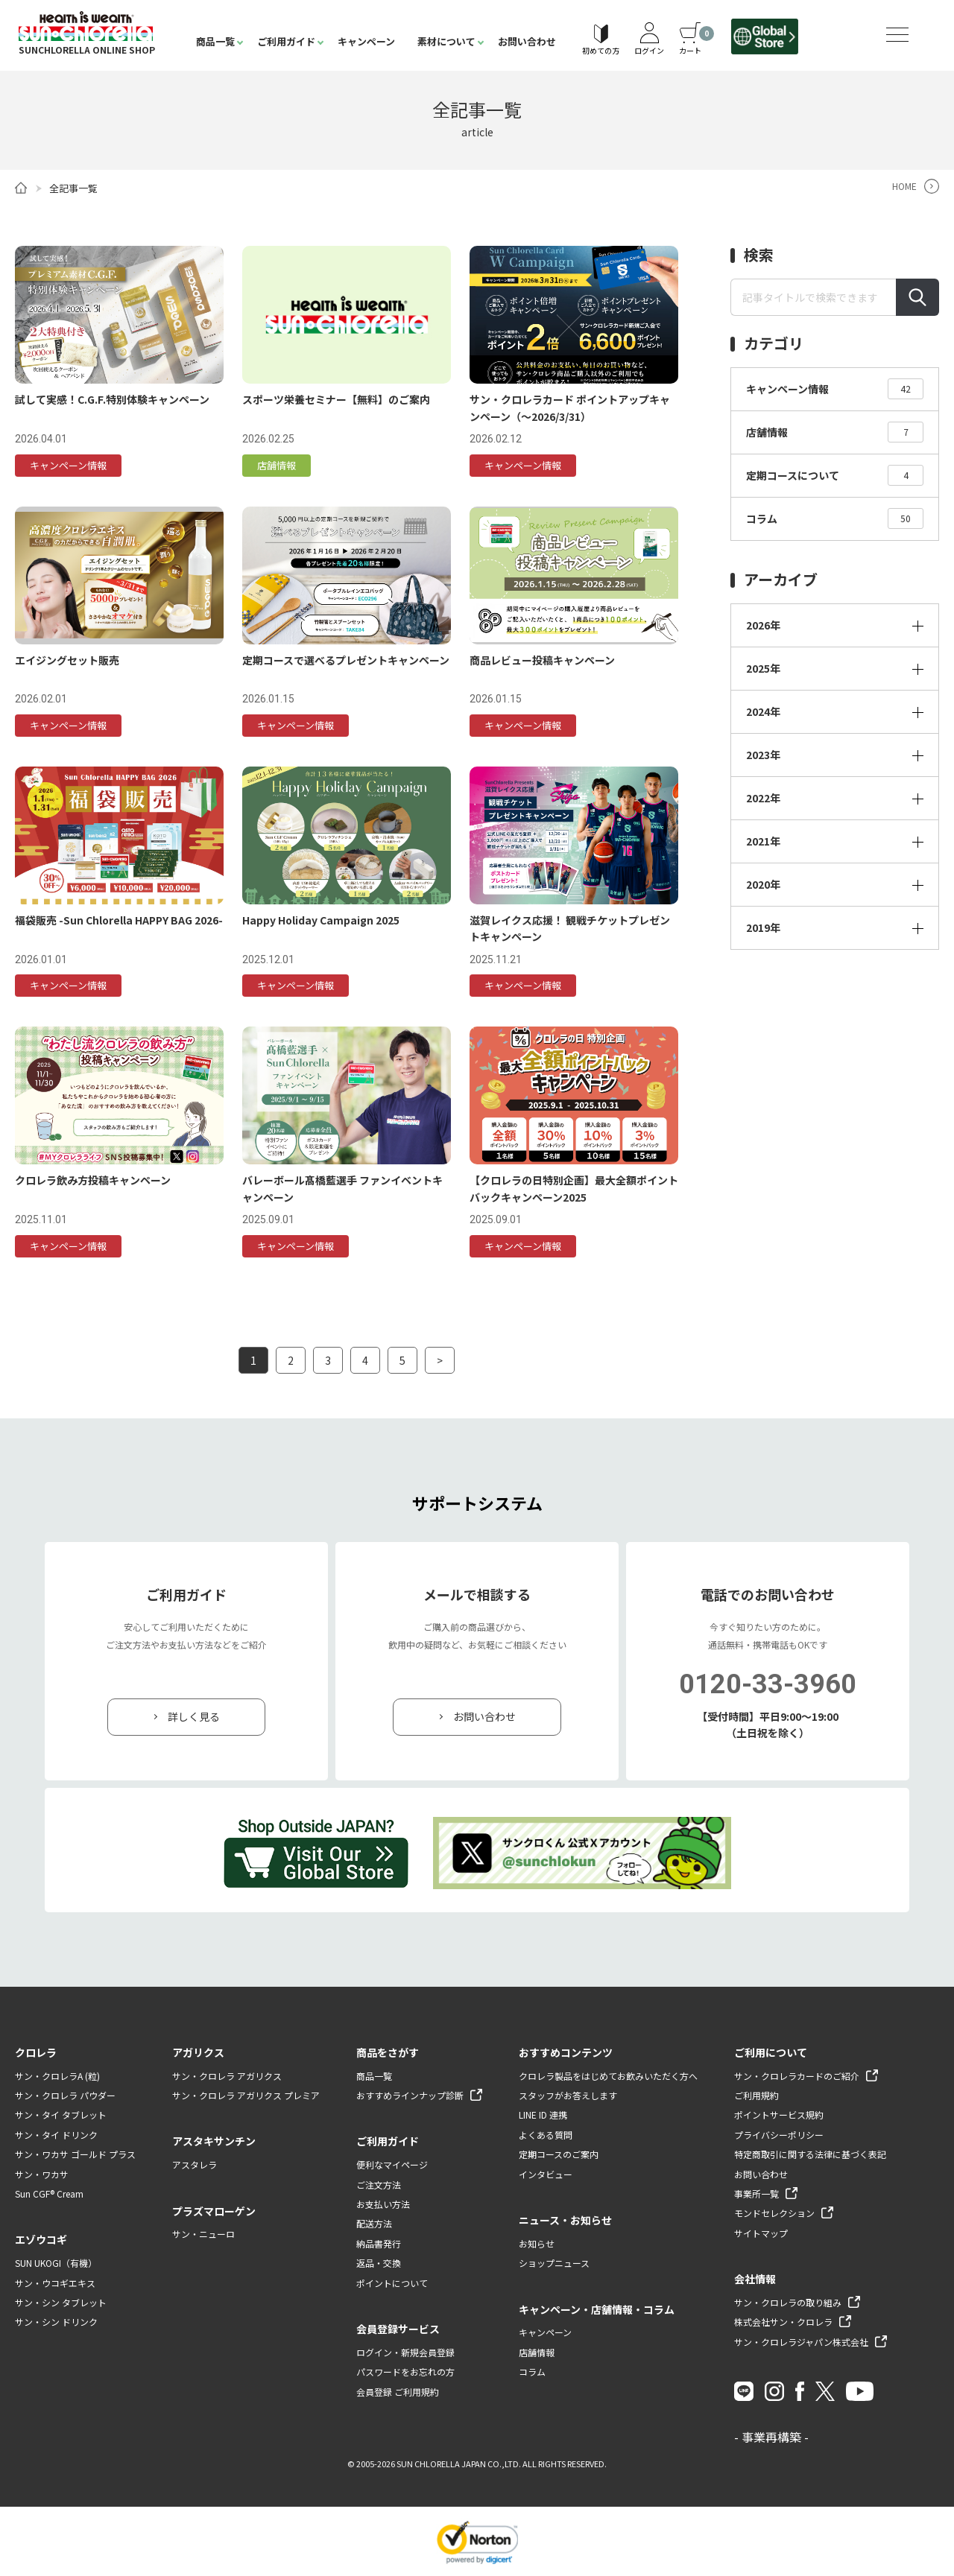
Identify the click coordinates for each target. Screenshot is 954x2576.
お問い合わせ (527, 41)
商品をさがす (387, 2052)
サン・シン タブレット (61, 2302)
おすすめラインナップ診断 (410, 2095)
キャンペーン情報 (834, 388)
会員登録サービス (398, 2328)
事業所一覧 (756, 2193)
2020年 (763, 884)
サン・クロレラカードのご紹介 (796, 2075)
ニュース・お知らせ (565, 2219)
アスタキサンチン (214, 2141)
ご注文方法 (378, 2184)
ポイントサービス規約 (779, 2115)
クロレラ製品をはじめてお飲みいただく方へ (608, 2075)
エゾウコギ (41, 2239)
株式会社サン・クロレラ (783, 2321)
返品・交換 (378, 2262)
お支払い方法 (383, 2204)
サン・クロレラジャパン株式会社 (801, 2341)
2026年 (763, 625)
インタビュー (545, 2174)
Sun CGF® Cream (49, 2193)
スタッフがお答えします (568, 2095)
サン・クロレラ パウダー (65, 2095)
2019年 (763, 927)
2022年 (763, 797)
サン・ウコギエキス (55, 2283)
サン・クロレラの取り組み (787, 2302)
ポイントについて (392, 2283)
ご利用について (770, 2052)
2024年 (763, 711)
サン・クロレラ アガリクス (227, 2075)
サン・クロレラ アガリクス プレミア (246, 2095)
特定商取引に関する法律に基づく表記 (810, 2154)
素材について (446, 41)
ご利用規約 (756, 2095)
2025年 (763, 668)
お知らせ (537, 2243)
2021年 (763, 841)
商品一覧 (215, 41)
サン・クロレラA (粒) (57, 2075)
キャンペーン (366, 41)
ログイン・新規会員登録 (405, 2352)
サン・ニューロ (203, 2234)
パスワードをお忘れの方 (405, 2371)
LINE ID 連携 (543, 2115)
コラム (834, 518)
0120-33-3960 (767, 1684)
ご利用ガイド (286, 41)
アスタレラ (194, 2164)
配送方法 (374, 2224)
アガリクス (198, 2052)
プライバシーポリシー (779, 2134)
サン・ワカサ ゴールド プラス (75, 2154)
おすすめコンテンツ (566, 2052)
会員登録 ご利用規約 (397, 2391)
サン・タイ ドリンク (56, 2134)
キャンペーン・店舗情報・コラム (597, 2309)
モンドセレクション (774, 2213)
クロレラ (36, 2052)
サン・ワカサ (42, 2174)
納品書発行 (378, 2243)
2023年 (763, 754)
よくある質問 (545, 2134)
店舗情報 (834, 432)
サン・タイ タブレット (61, 2115)
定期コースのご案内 (558, 2154)
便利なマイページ (392, 2164)
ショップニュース (554, 2262)
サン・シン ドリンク (56, 2321)
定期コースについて (834, 475)
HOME (904, 186)
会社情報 (755, 2278)
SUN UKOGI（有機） (56, 2262)
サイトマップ (761, 2233)
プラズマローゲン (214, 2211)
